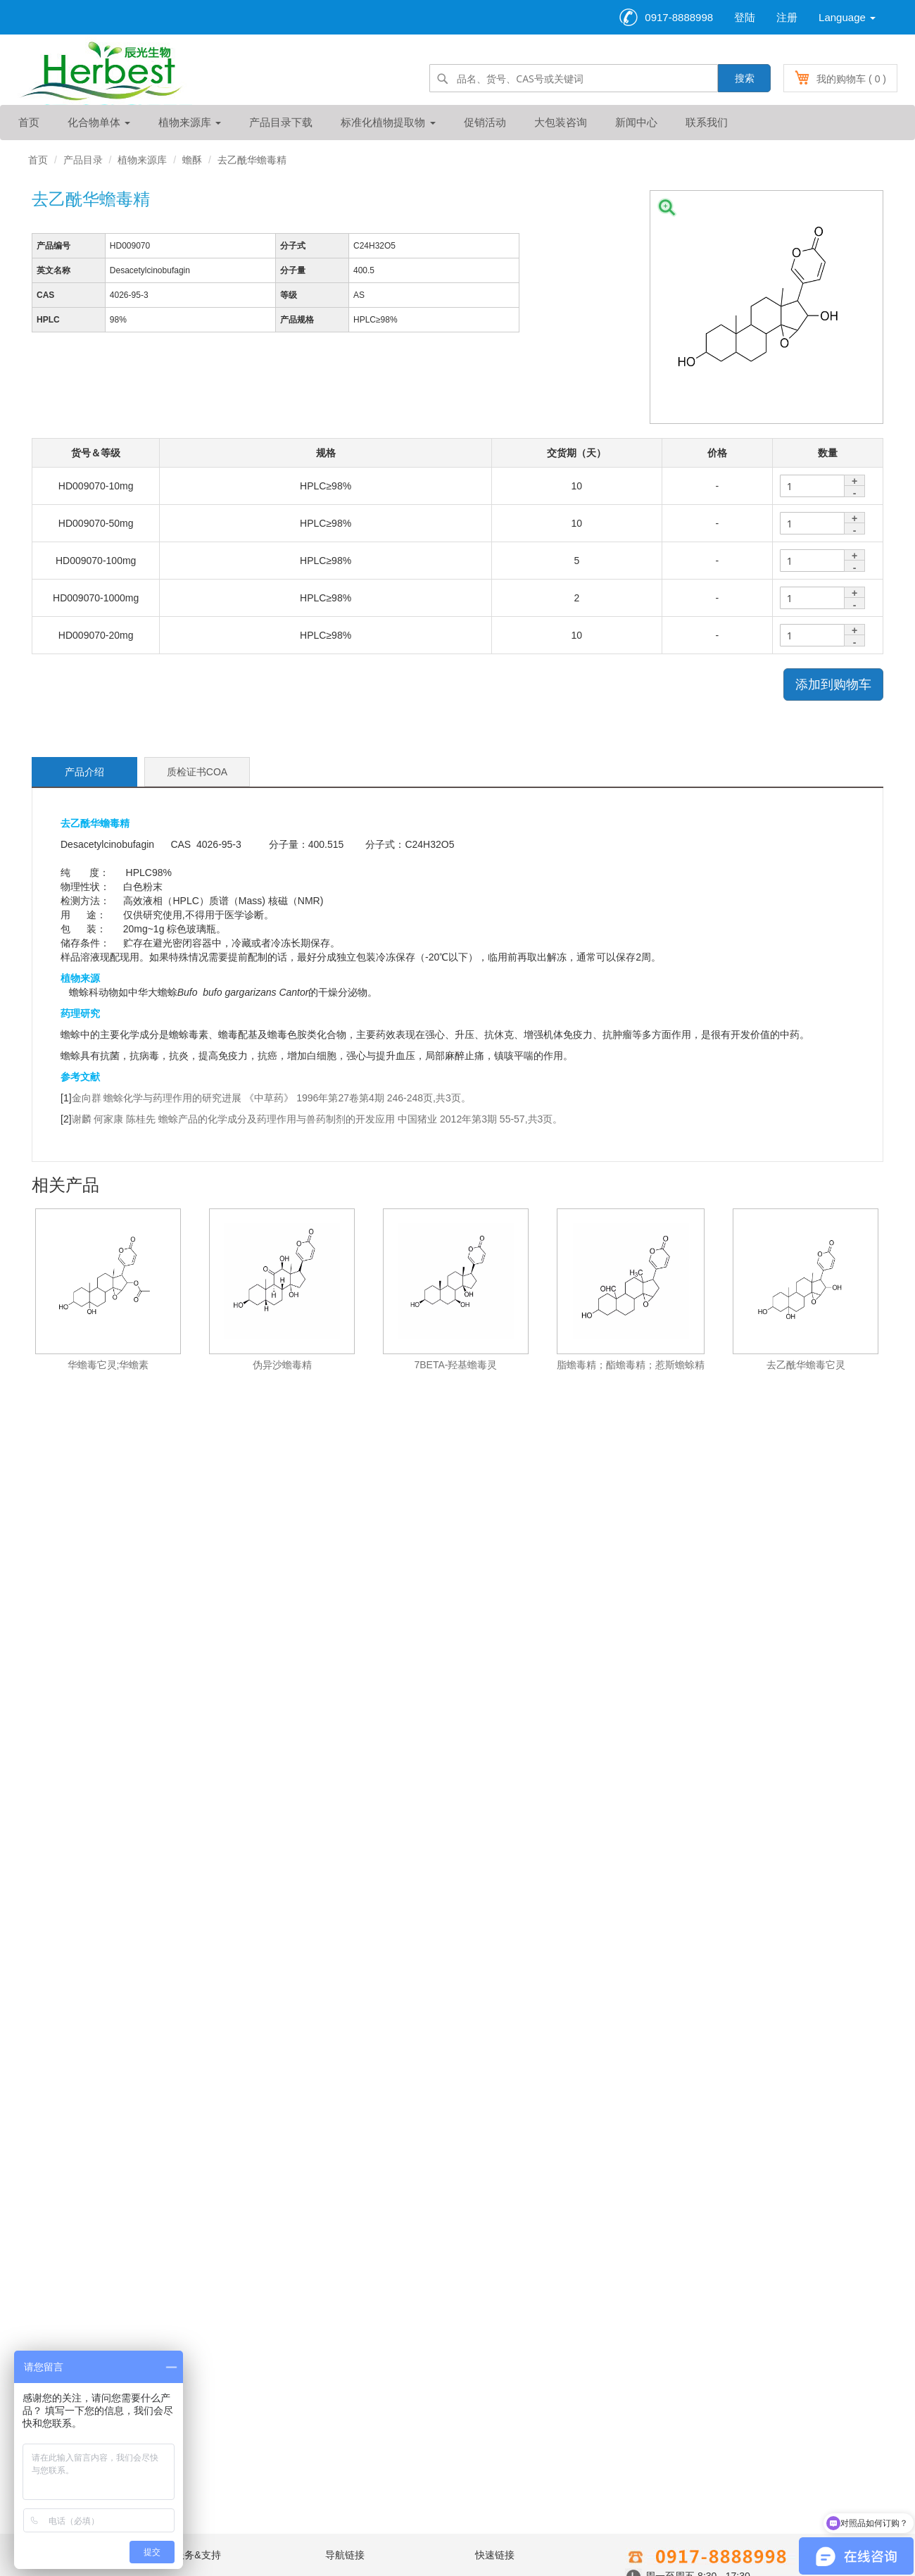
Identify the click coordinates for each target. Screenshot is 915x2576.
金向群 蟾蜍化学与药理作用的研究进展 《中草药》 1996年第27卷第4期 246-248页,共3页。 (271, 1097)
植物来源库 (142, 159)
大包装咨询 (560, 122)
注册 (786, 17)
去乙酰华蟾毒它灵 (805, 1364)
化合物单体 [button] (99, 122)
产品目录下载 (281, 122)
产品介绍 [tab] (84, 771)
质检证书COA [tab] (197, 771)
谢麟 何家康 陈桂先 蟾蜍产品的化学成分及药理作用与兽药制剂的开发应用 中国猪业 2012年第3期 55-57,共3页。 (317, 1119)
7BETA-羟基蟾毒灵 (456, 1364)
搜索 (745, 78)
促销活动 (485, 122)
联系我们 (707, 122)
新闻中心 (636, 122)
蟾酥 (192, 159)
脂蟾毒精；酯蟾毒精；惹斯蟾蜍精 (631, 1364)
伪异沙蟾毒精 (282, 1364)
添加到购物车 (833, 684)
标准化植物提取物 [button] (388, 122)
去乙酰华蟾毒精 (251, 159)
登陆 (744, 17)
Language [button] (847, 17)
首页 (28, 122)
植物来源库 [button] (189, 122)
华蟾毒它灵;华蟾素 (108, 1364)
